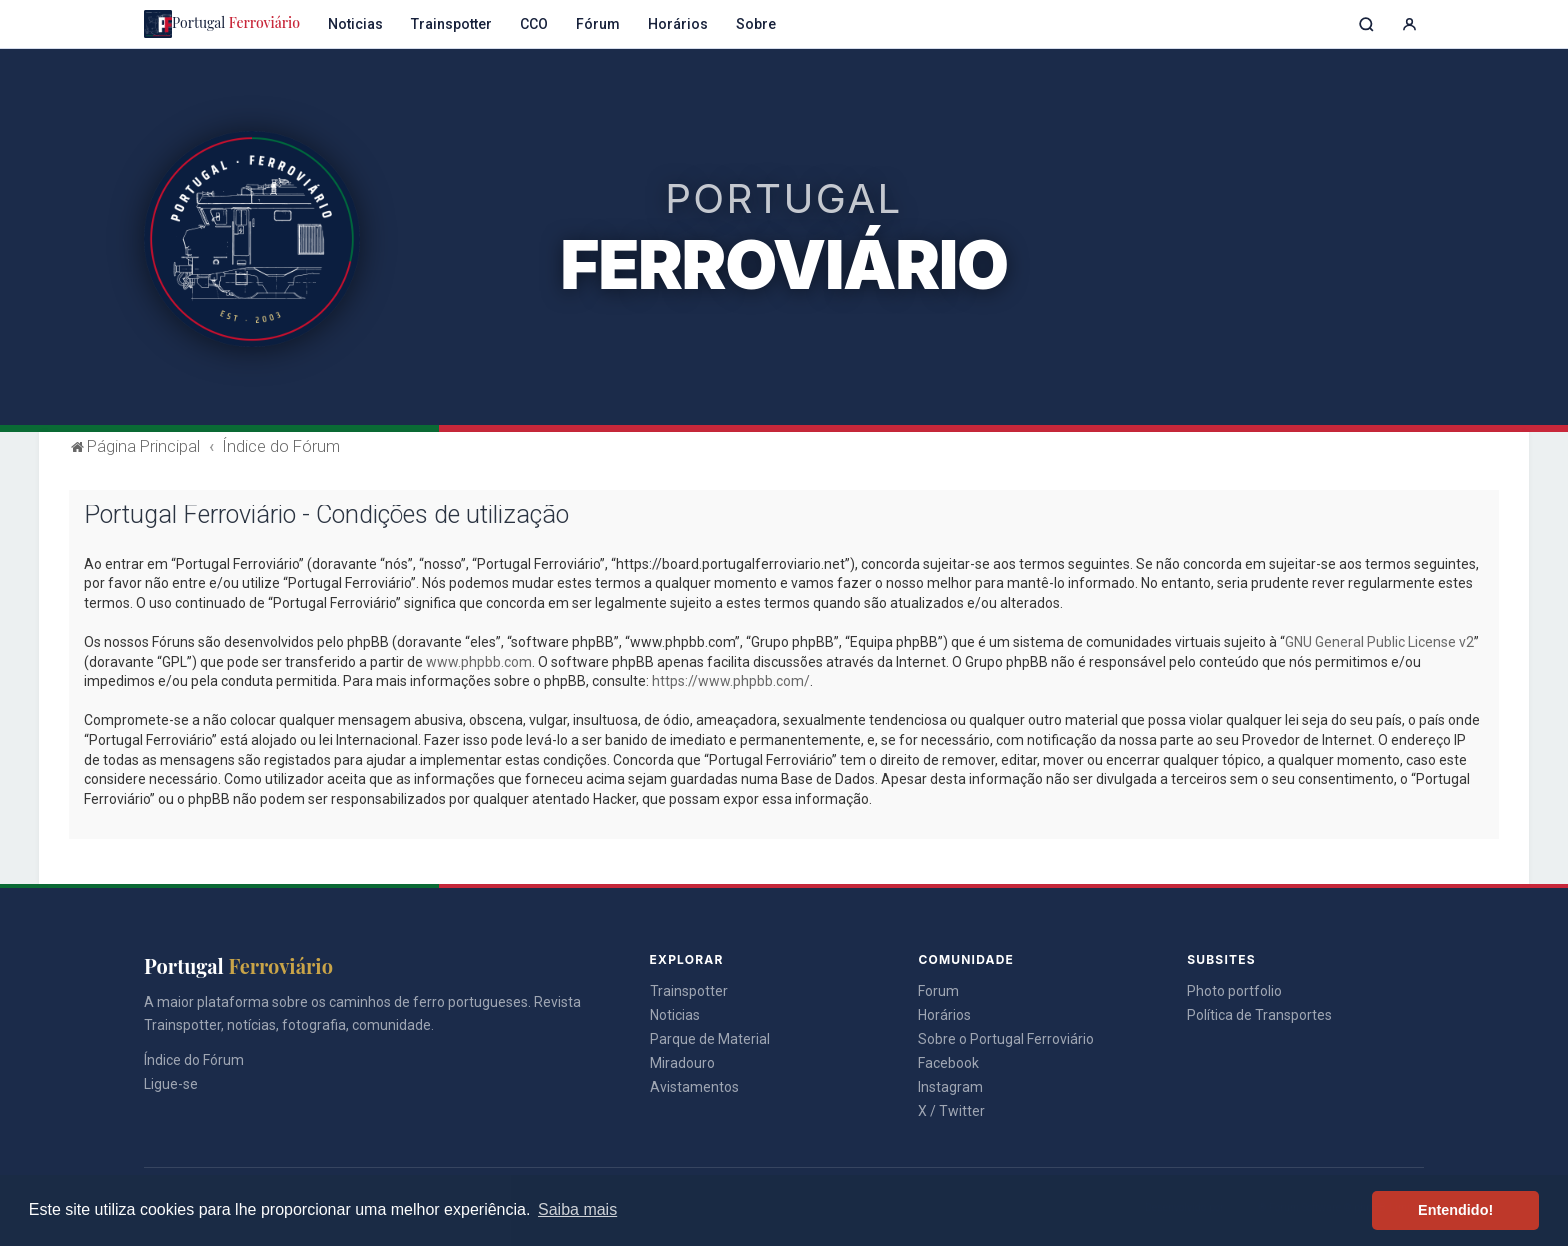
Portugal (222, 24)
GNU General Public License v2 (1379, 642)
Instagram (950, 1087)
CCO (534, 24)
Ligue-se (171, 1084)
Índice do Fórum (194, 1060)
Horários (678, 24)
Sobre (756, 24)
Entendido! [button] (1455, 1210)
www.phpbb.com (479, 662)
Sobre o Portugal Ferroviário (1006, 1039)
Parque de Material (710, 1039)
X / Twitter (951, 1111)
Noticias (355, 24)
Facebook (948, 1063)
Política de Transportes (1259, 1015)
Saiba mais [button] (577, 1209)
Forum (938, 991)
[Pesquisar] (1366, 24)
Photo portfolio (1234, 991)
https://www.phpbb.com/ (731, 681)
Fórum (598, 24)
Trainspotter (451, 24)
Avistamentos (694, 1087)
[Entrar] (1409, 24)
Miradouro (682, 1063)
